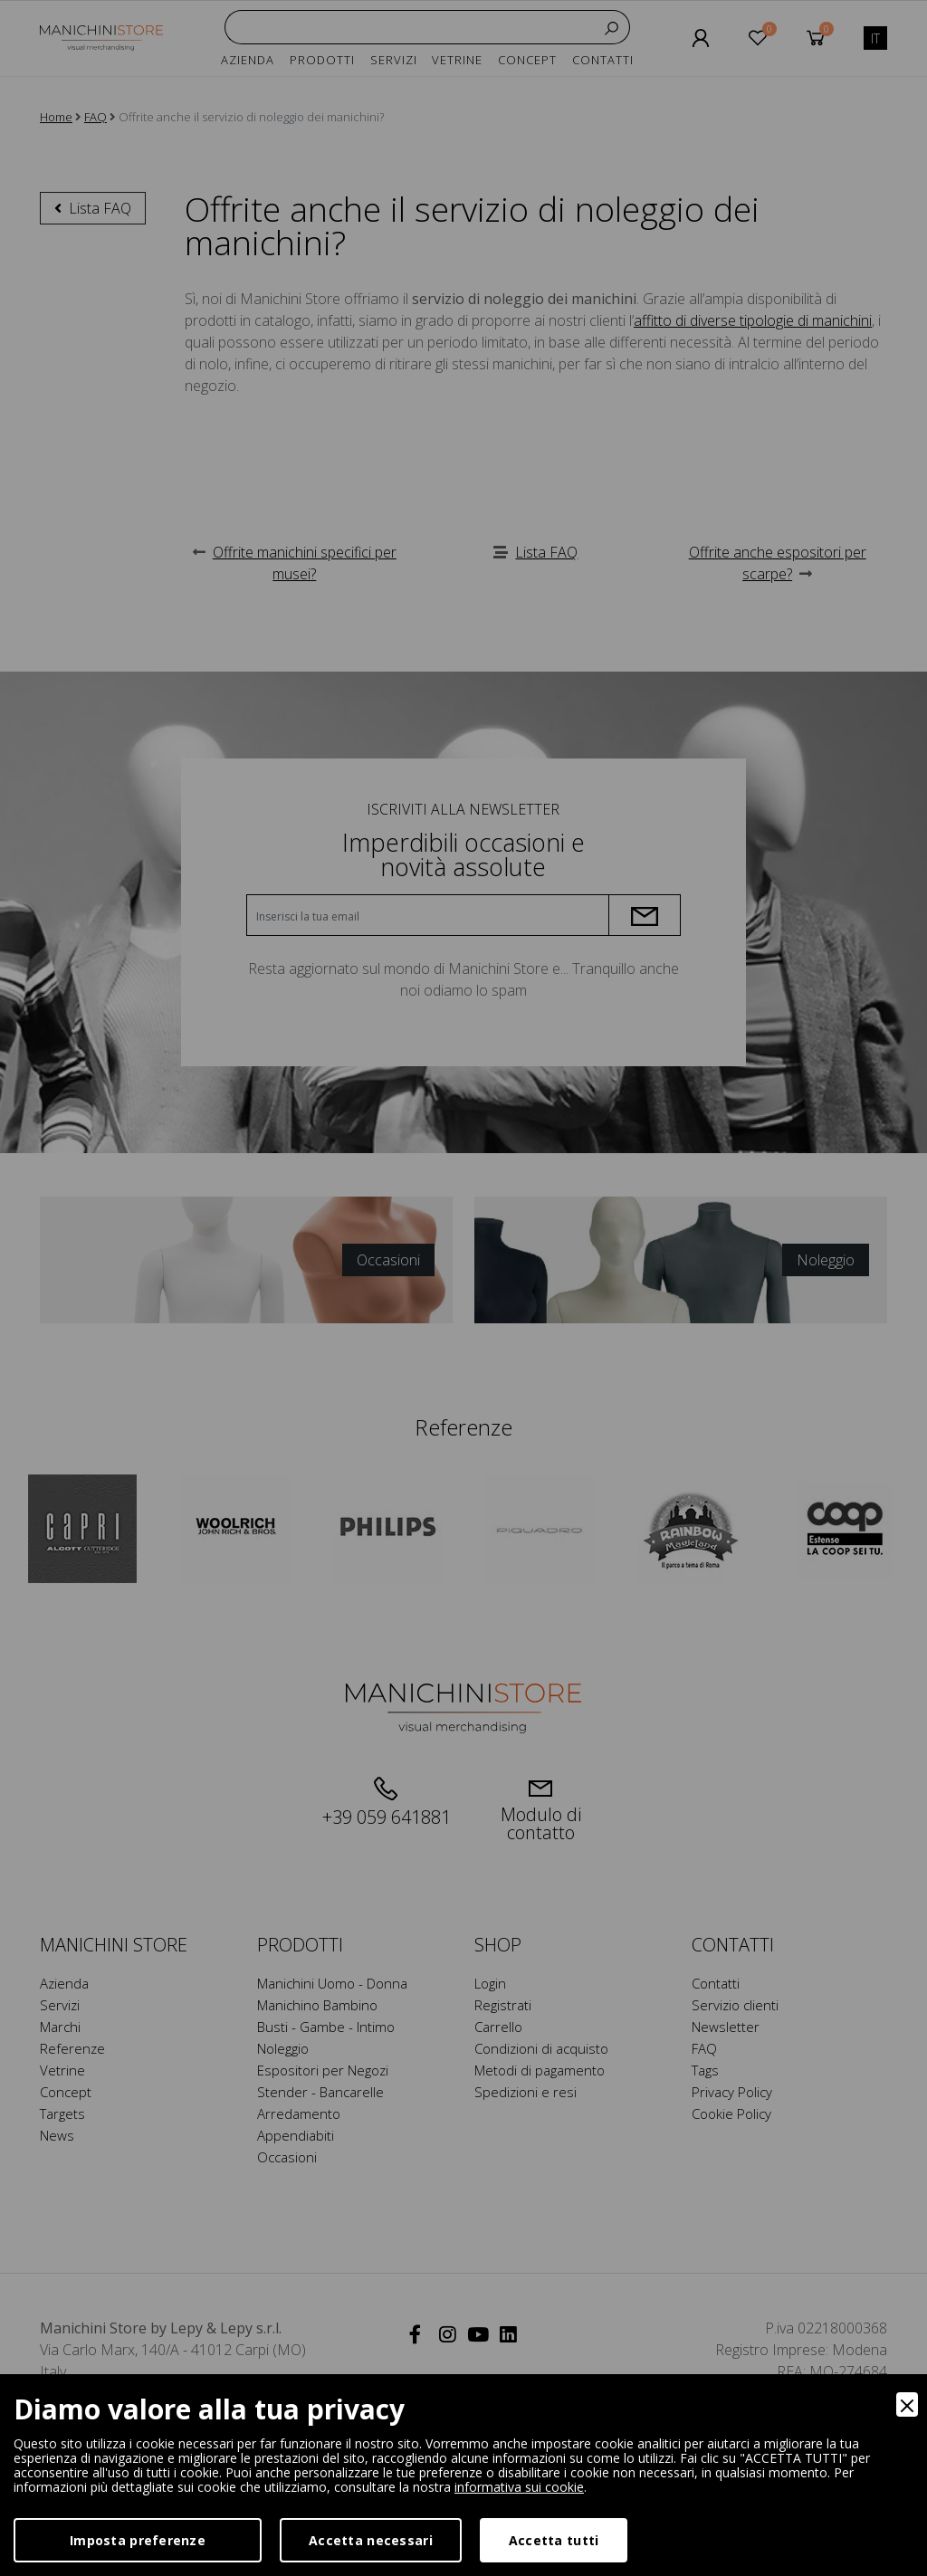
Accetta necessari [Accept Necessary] (371, 2540)
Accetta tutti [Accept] (554, 2540)
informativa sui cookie (519, 2486)
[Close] (907, 2404)
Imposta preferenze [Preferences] (137, 2540)
